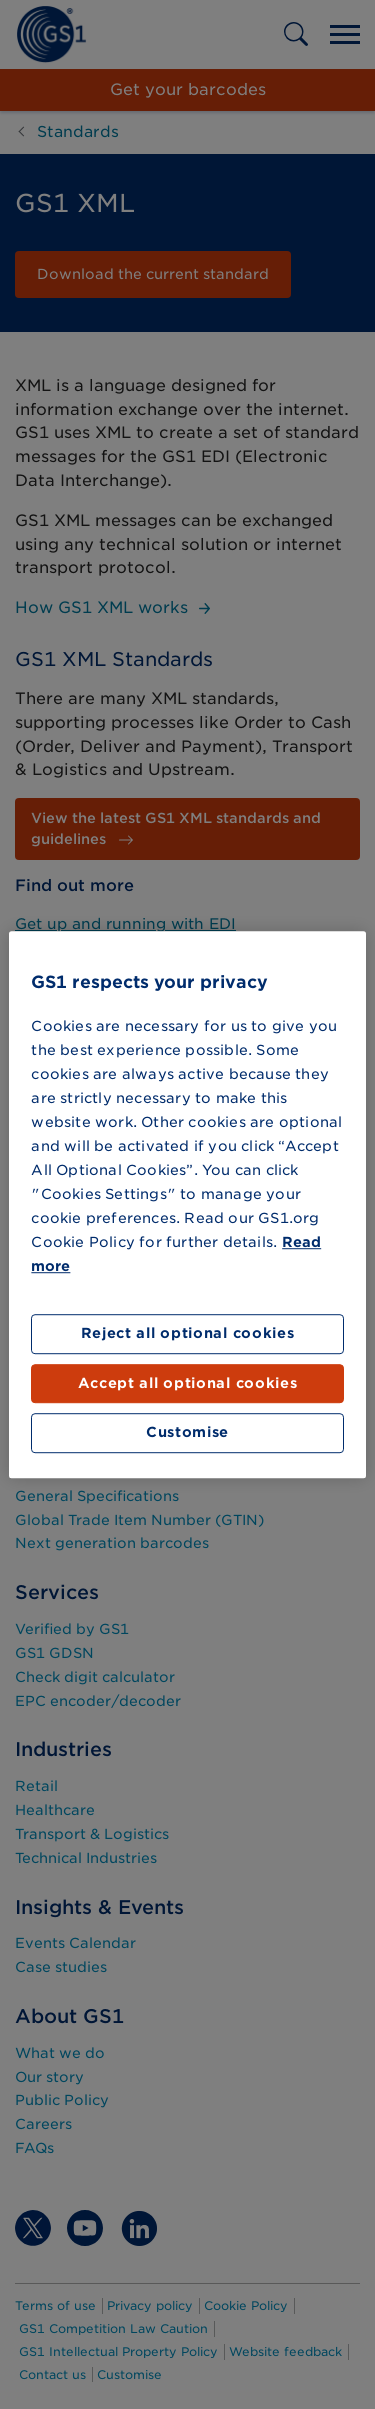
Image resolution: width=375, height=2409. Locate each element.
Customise (187, 1433)
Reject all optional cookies (188, 1334)
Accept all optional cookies (188, 1383)
